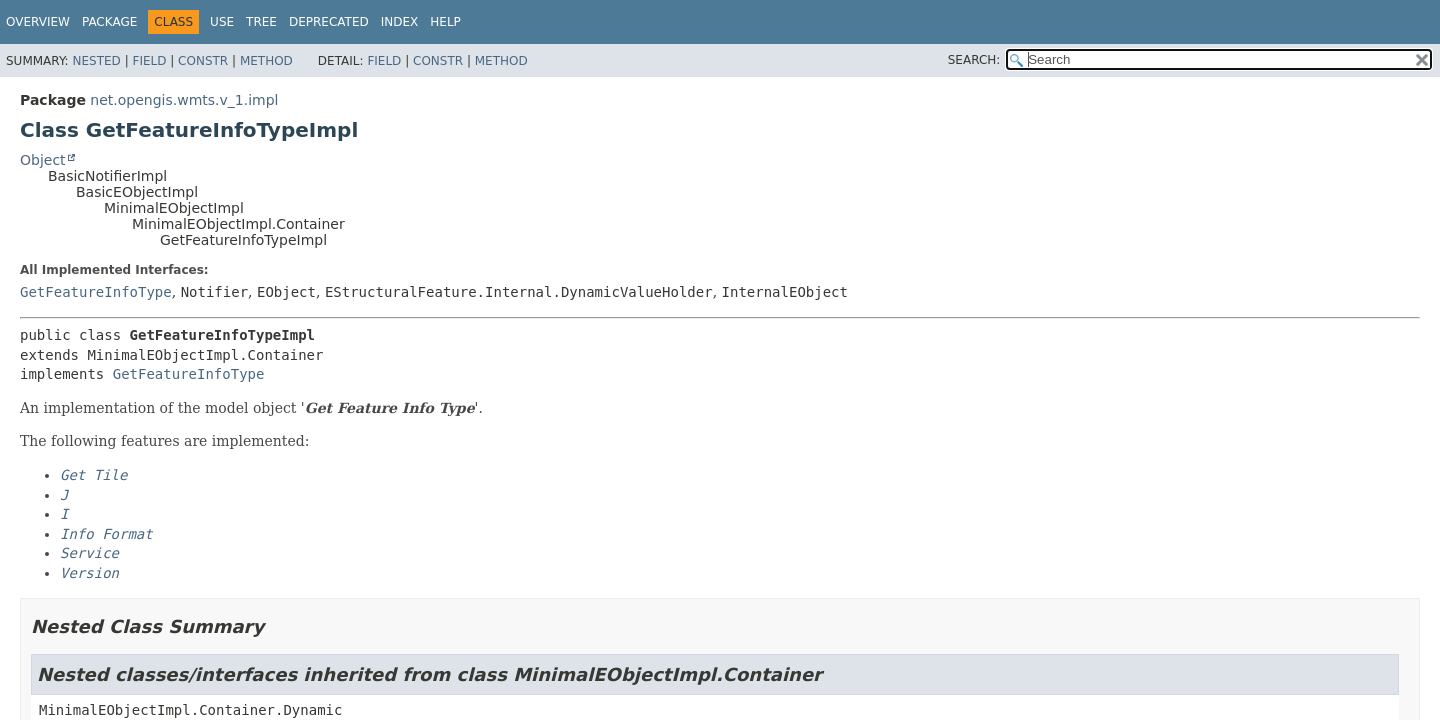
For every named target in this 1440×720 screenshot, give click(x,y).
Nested (96, 61)
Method (266, 61)
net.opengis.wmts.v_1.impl (184, 100)
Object (43, 160)
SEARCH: (974, 60)
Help (445, 22)
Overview (38, 22)
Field (149, 61)
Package (109, 22)
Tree (261, 22)
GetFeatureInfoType (96, 292)
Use (222, 22)
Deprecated (329, 22)
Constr (203, 61)
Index (400, 22)
